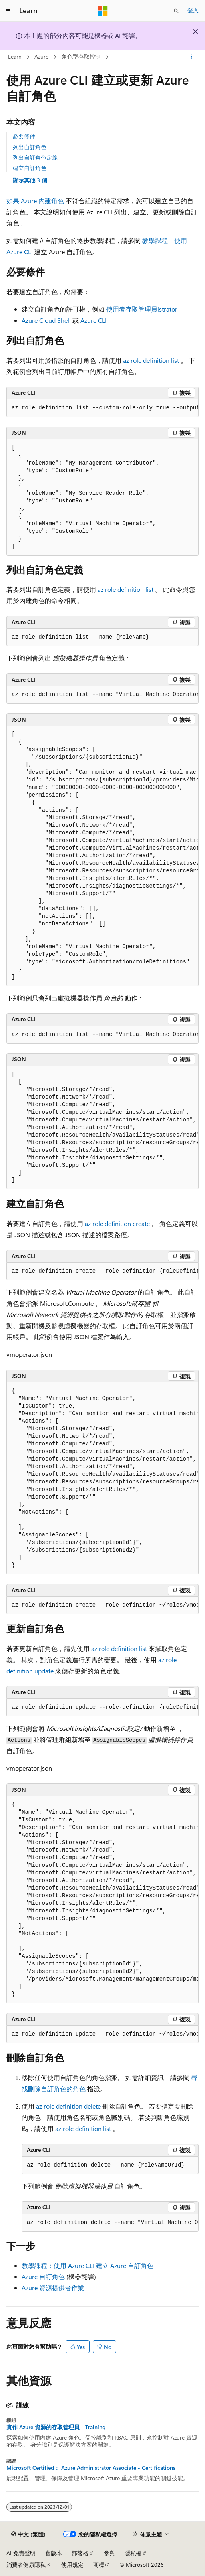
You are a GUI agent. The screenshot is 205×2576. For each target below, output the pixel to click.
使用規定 (72, 2564)
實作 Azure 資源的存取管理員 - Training (55, 2427)
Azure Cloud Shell (47, 320)
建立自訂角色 (29, 168)
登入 (193, 10)
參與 (109, 2553)
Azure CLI (93, 320)
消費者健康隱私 (26, 2564)
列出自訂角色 (29, 147)
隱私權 (133, 2553)
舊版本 (53, 2553)
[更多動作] (192, 57)
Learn (15, 56)
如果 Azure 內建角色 (36, 200)
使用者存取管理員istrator (141, 309)
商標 (98, 2564)
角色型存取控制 (81, 56)
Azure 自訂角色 (43, 2276)
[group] (102, 408)
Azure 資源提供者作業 (53, 2287)
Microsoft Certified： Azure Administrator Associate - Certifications (90, 2467)
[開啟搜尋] (176, 11)
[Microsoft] (103, 11)
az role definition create (118, 1223)
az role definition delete (69, 2106)
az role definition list (152, 360)
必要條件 (24, 136)
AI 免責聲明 (21, 2553)
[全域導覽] (8, 11)
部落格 (80, 2553)
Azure (41, 56)
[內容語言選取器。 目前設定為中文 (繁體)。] (28, 2534)
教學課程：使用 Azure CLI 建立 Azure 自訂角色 (87, 2265)
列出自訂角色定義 (35, 157)
